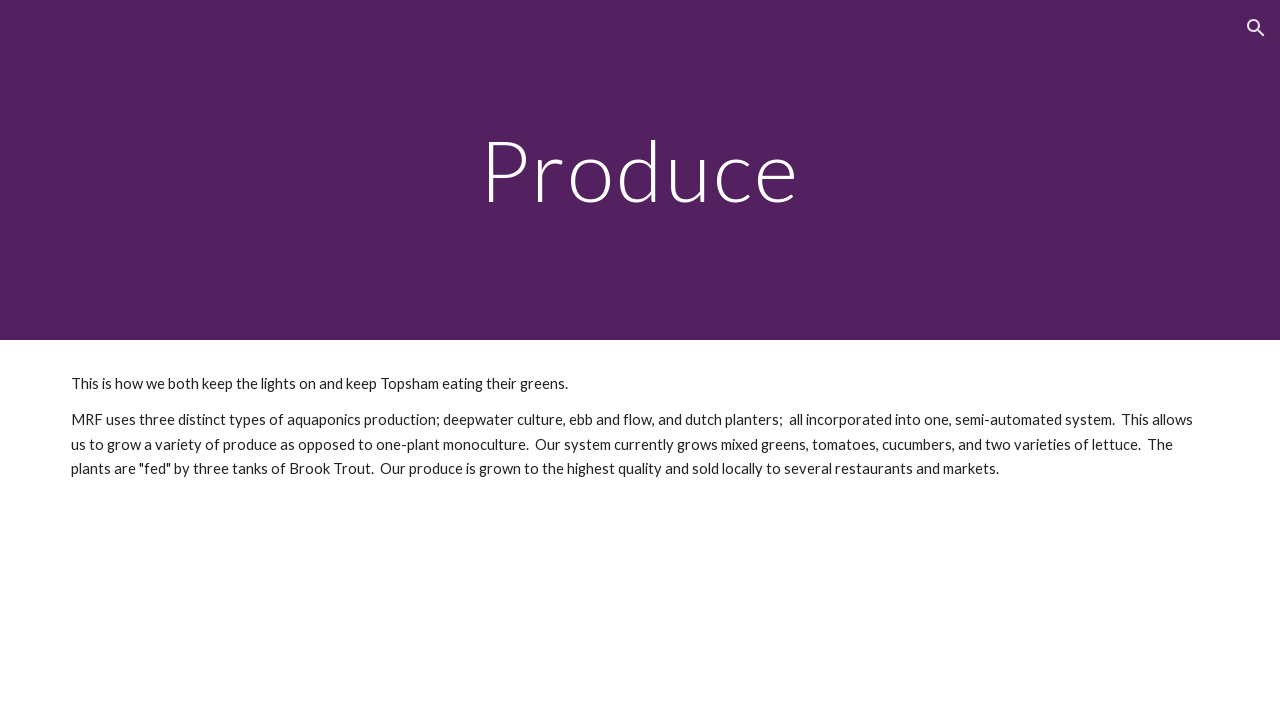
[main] (640, 169)
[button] (1256, 28)
